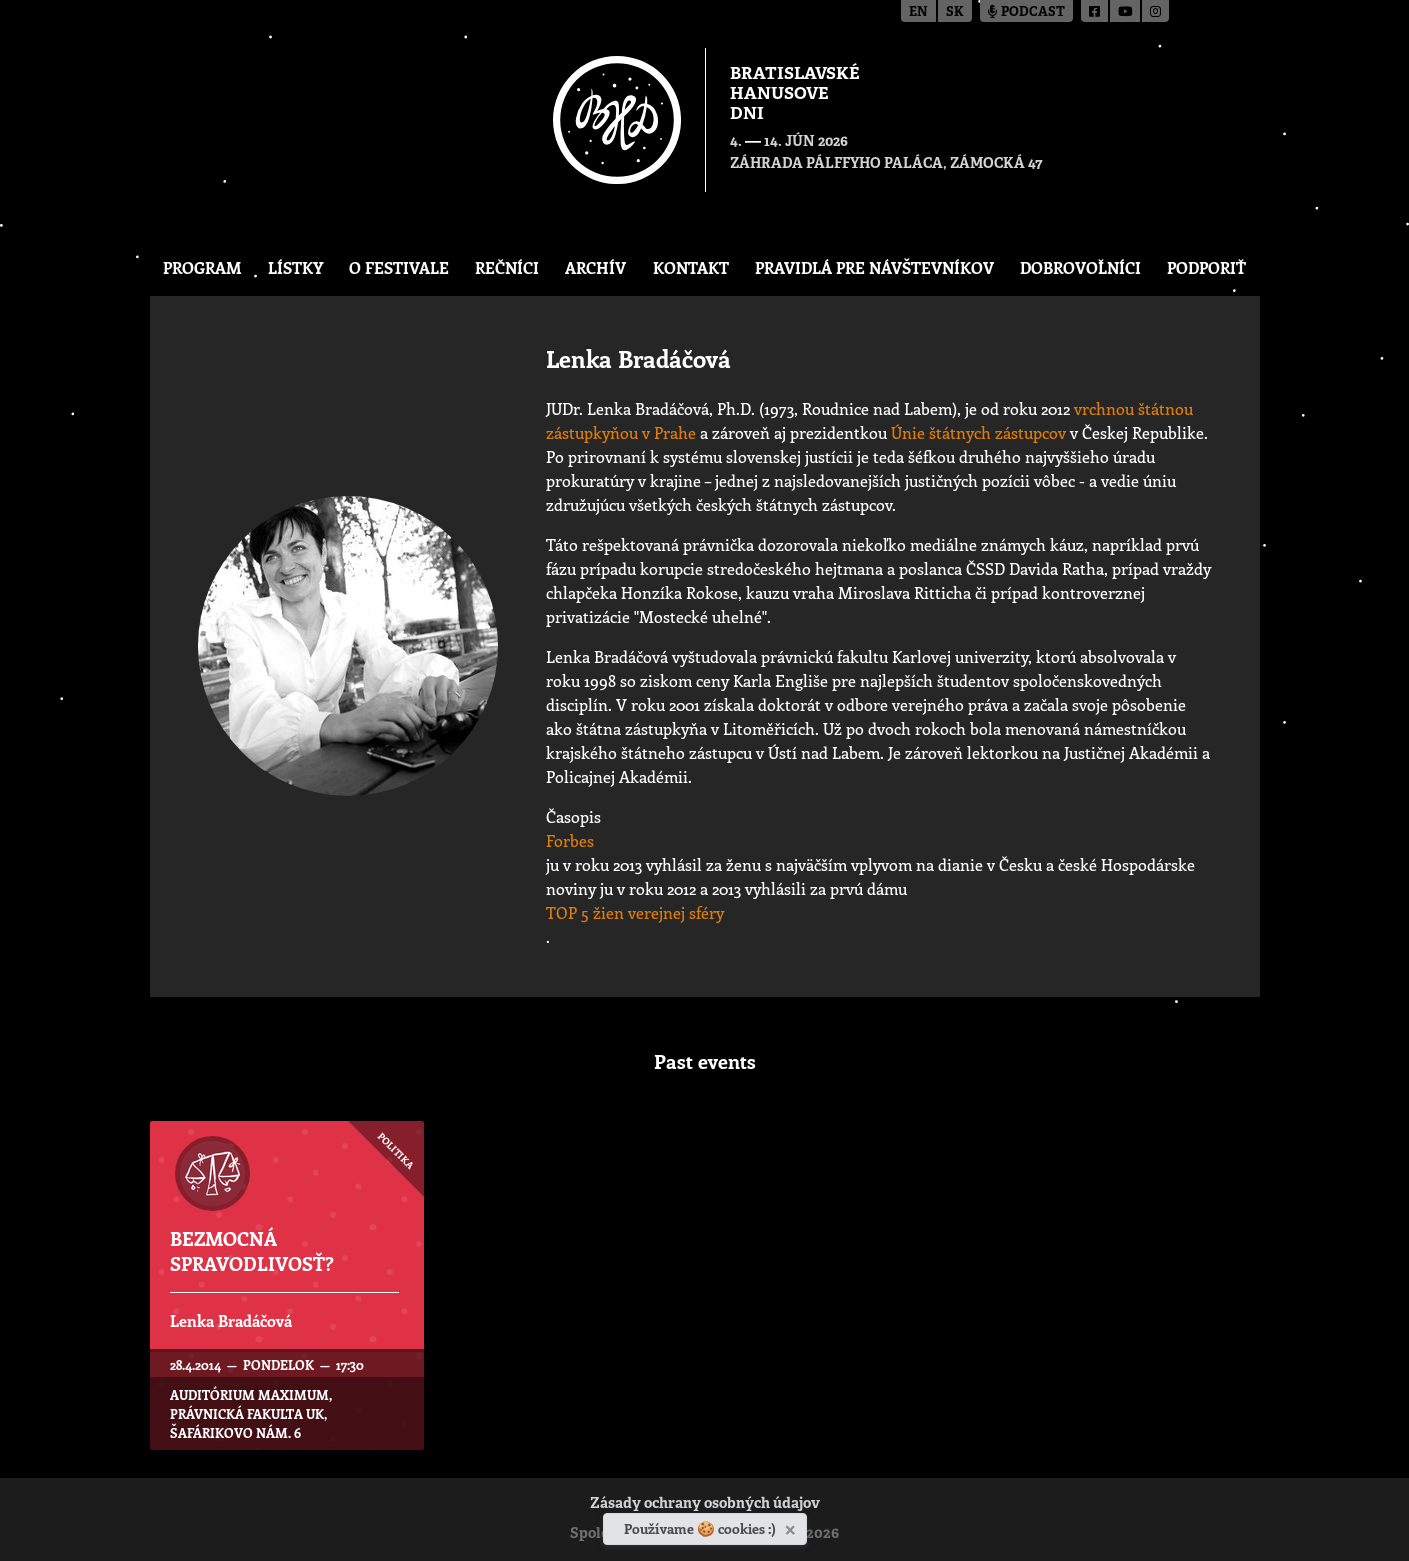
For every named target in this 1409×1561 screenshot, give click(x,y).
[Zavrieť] (792, 1526)
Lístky (295, 267)
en (918, 12)
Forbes (570, 840)
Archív (595, 267)
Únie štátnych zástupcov (978, 432)
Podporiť (1206, 267)
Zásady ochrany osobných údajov (705, 1504)
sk (955, 12)
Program (202, 267)
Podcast (1026, 12)
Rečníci (507, 267)
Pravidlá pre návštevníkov (874, 267)
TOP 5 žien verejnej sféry (635, 912)
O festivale (399, 267)
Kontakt (691, 267)
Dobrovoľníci (1080, 267)
